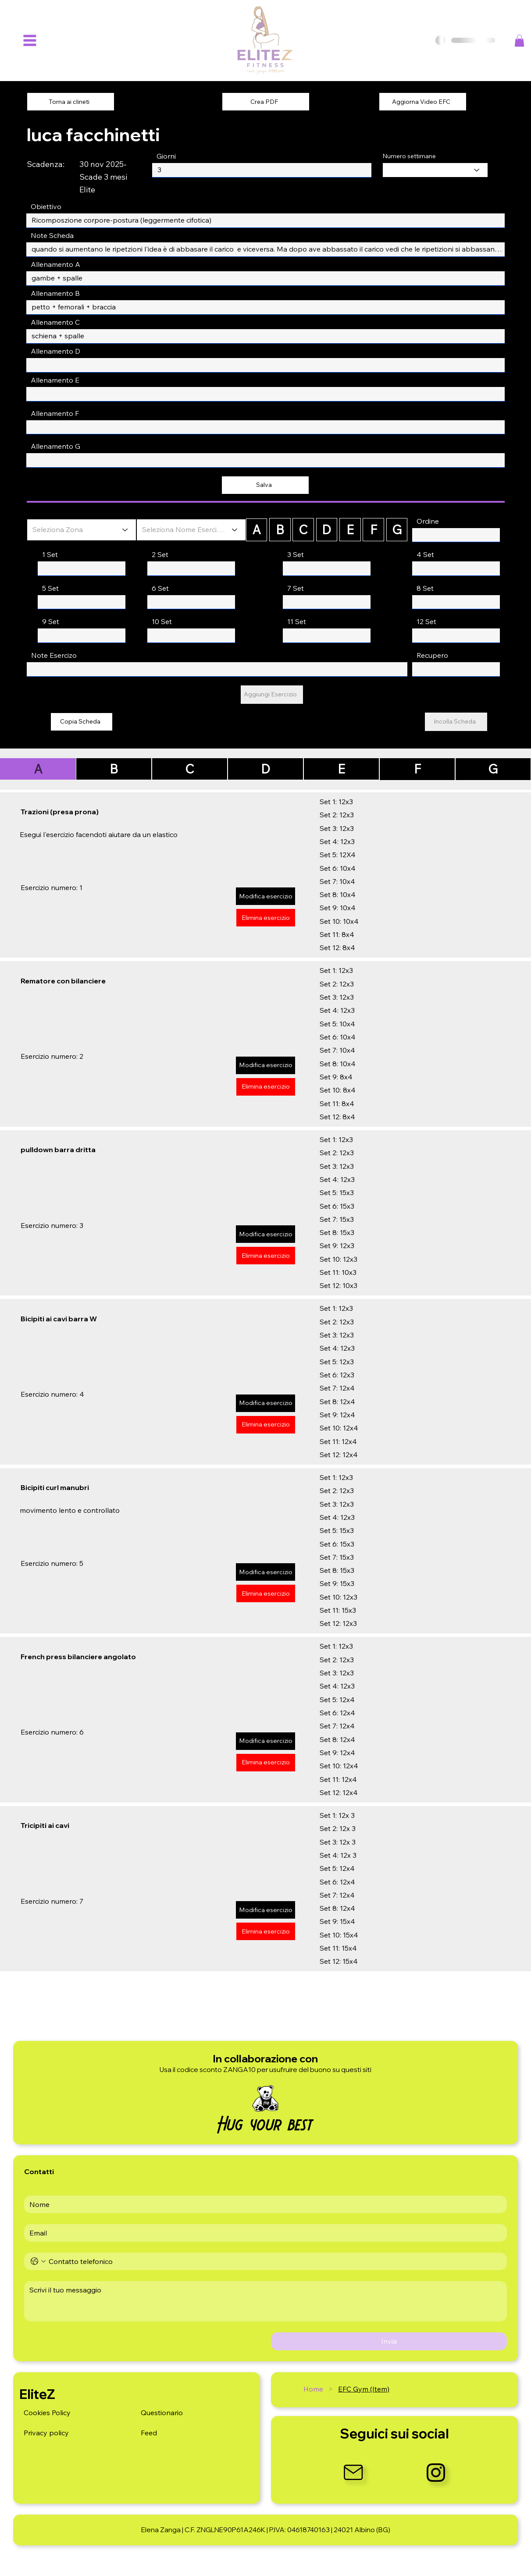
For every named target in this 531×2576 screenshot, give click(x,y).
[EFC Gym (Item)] (364, 2389)
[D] (327, 529)
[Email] (262, 2233)
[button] (519, 40)
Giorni (166, 156)
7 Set (295, 588)
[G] (397, 529)
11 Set (296, 621)
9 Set (50, 621)
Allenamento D (55, 351)
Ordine (428, 521)
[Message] (265, 2301)
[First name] (262, 2204)
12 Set (426, 621)
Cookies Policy (47, 2412)
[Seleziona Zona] (81, 530)
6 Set (160, 588)
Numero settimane (409, 156)
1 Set (50, 554)
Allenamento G (55, 446)
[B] (280, 529)
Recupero (432, 655)
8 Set (425, 588)
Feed (149, 2432)
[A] (256, 530)
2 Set (160, 554)
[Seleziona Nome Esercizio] (191, 530)
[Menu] (29, 40)
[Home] (313, 2389)
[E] (350, 529)
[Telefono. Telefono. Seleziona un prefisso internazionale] (38, 2261)
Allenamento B (55, 293)
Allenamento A (55, 264)
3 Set (295, 554)
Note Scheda (52, 235)
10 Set (162, 621)
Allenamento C (55, 322)
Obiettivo (46, 206)
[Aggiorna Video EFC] (423, 101)
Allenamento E (55, 379)
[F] (373, 529)
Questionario (162, 2412)
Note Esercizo (54, 655)
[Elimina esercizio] (265, 917)
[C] (303, 529)
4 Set (425, 554)
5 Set (50, 588)
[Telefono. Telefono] (274, 2261)
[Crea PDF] (266, 101)
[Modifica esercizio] (265, 896)
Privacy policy (46, 2432)
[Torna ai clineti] (70, 101)
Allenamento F (55, 413)
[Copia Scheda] (81, 722)
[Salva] (265, 485)
